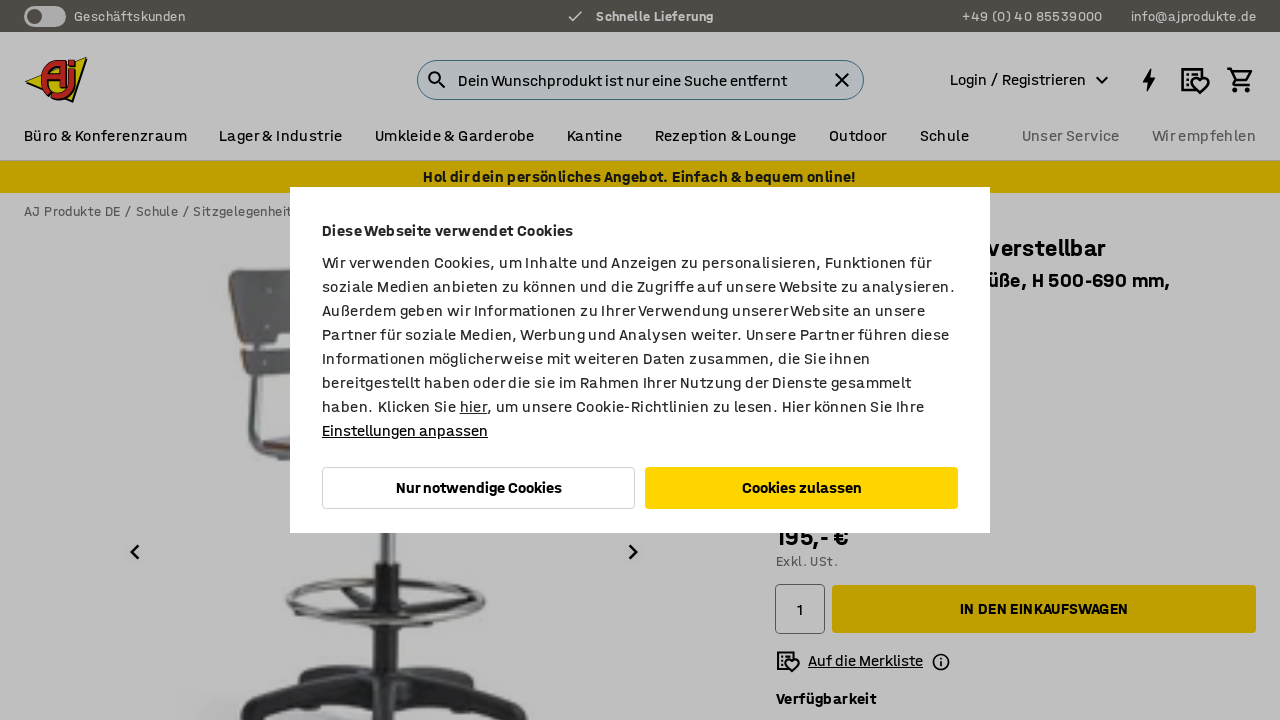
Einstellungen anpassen (405, 430)
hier (474, 406)
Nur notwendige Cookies (479, 487)
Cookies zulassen (802, 487)
